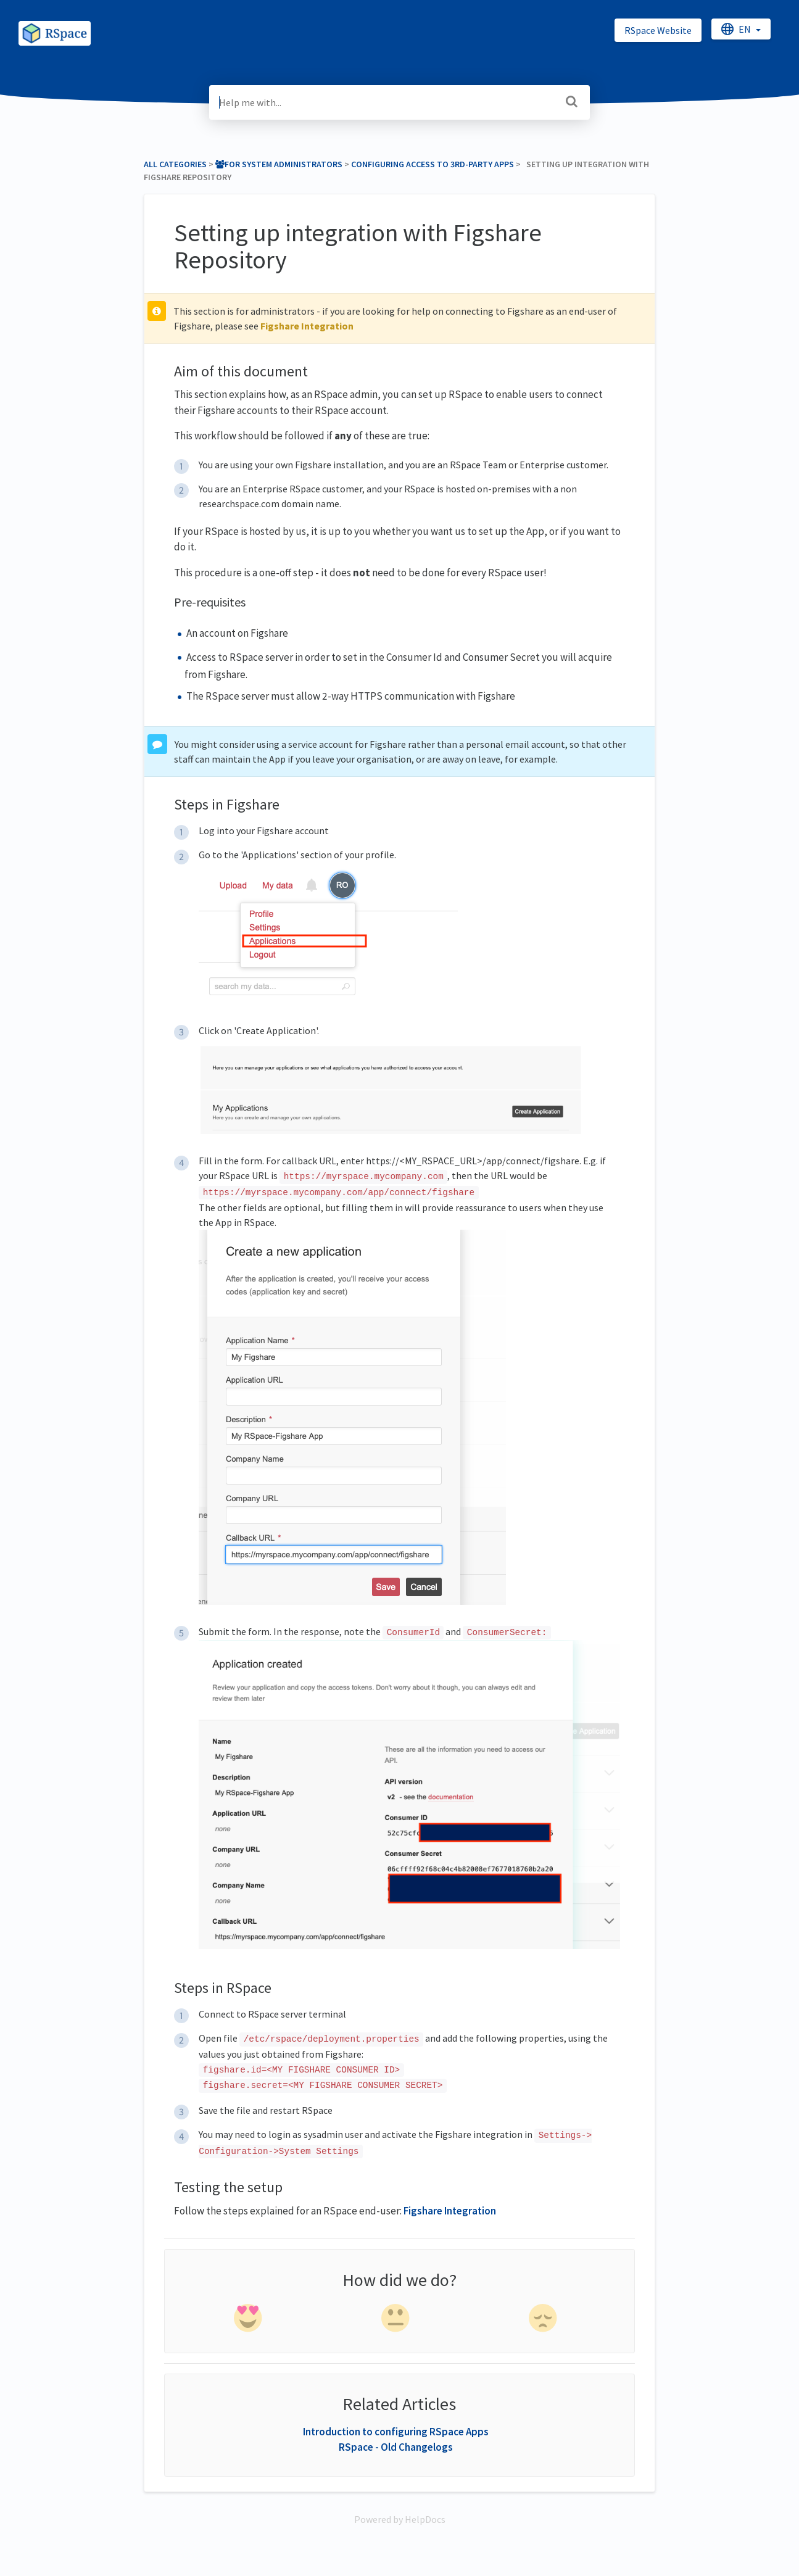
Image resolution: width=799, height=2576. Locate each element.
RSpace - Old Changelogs (396, 2447)
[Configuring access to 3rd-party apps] (432, 164)
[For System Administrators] (278, 164)
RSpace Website (658, 30)
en (737, 29)
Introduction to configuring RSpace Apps (396, 2431)
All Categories (175, 164)
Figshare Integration (307, 326)
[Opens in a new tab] (399, 2519)
